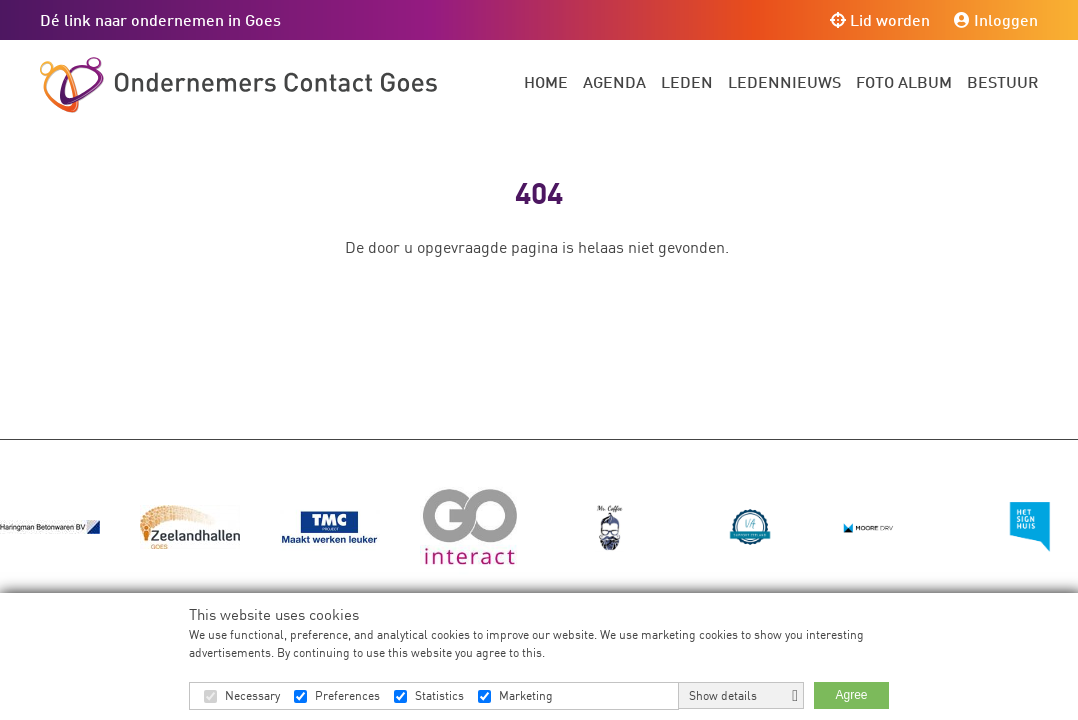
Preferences (347, 695)
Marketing (526, 695)
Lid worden (880, 19)
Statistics (439, 695)
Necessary (252, 695)
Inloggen (996, 19)
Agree (851, 695)
